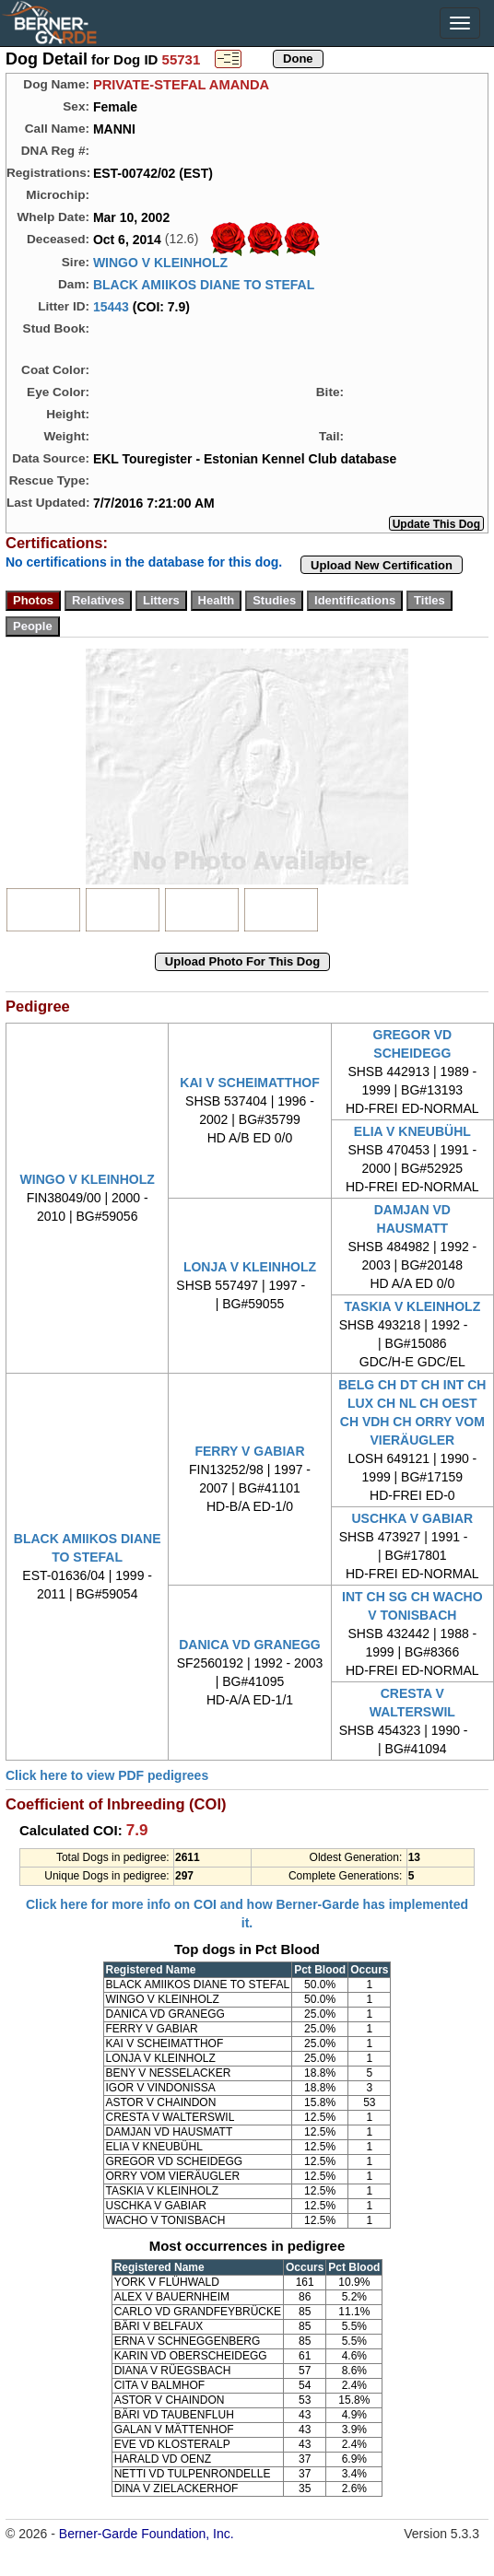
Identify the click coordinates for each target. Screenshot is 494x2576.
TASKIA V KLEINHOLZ (412, 1306)
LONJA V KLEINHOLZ (249, 1266)
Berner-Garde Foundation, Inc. (146, 2533)
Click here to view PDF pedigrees (107, 1775)
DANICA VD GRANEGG (250, 1644)
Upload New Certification (382, 565)
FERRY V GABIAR (249, 1451)
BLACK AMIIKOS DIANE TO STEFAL (203, 284)
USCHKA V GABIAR (412, 1518)
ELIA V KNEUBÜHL (412, 1131)
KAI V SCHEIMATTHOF (249, 1082)
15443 (111, 306)
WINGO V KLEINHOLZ (160, 262)
